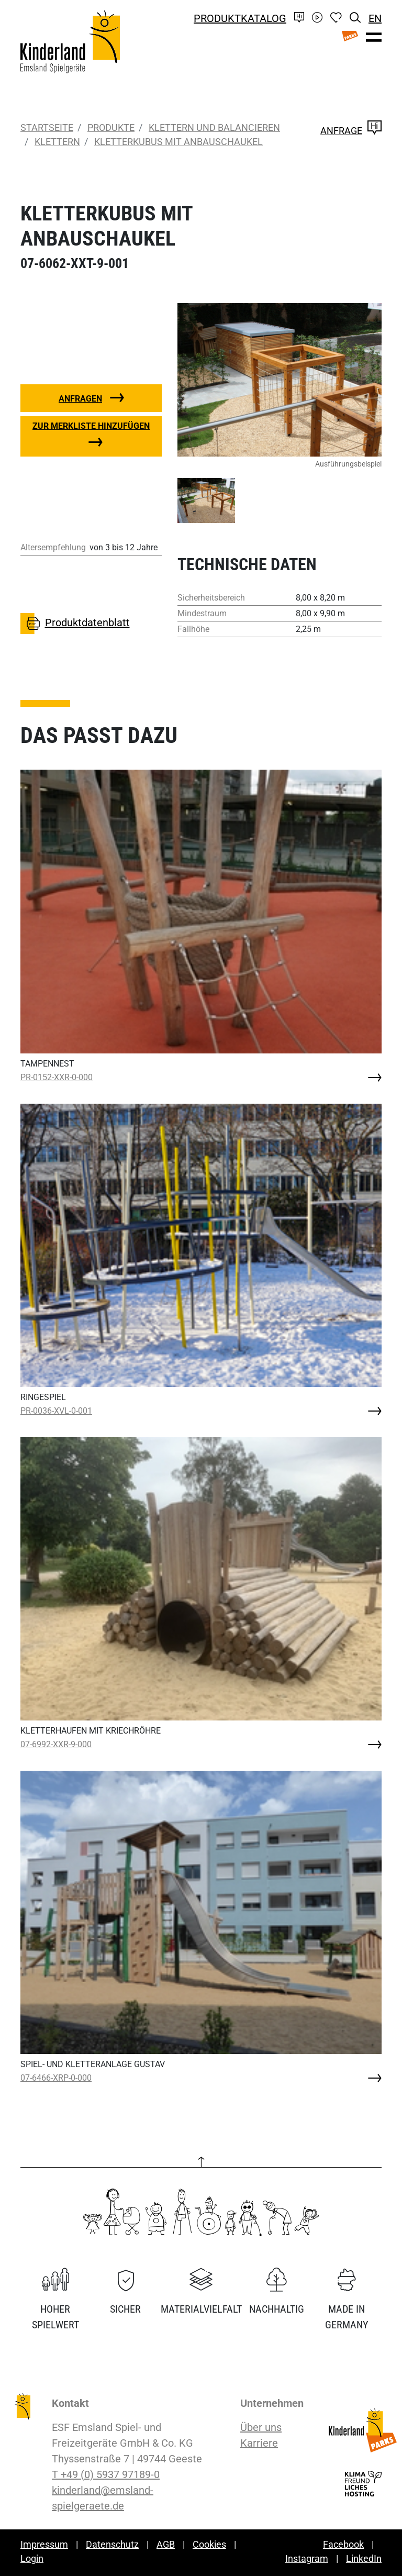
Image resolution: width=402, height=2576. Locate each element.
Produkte (108, 127)
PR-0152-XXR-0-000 (56, 1077)
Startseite (46, 127)
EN (375, 18)
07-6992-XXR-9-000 (56, 1744)
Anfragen (80, 399)
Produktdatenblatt (75, 623)
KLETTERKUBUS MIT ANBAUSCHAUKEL (178, 141)
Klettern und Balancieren (212, 127)
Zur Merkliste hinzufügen (91, 426)
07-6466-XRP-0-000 (56, 2078)
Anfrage (351, 130)
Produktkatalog (240, 18)
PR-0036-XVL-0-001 (56, 1411)
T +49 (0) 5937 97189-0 (106, 2474)
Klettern (57, 141)
